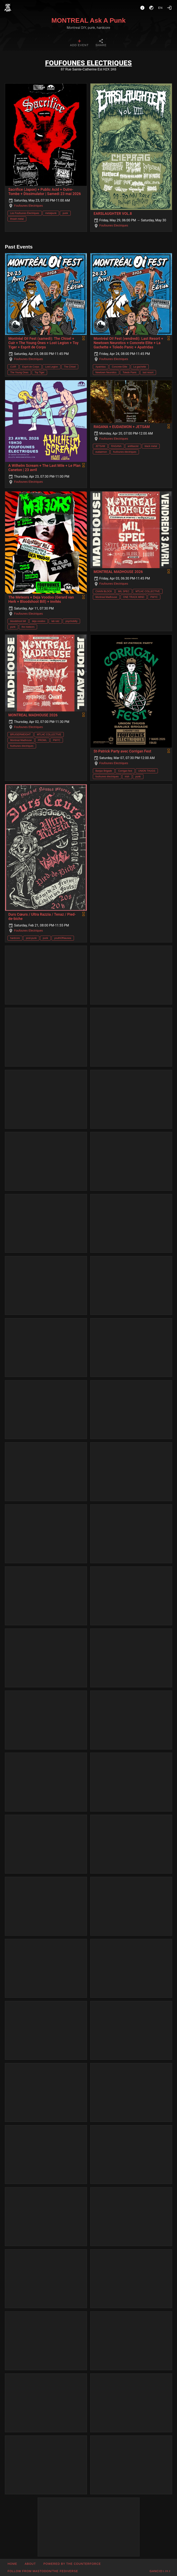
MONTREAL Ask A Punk (89, 20)
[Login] (169, 7)
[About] (142, 7)
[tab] (79, 43)
